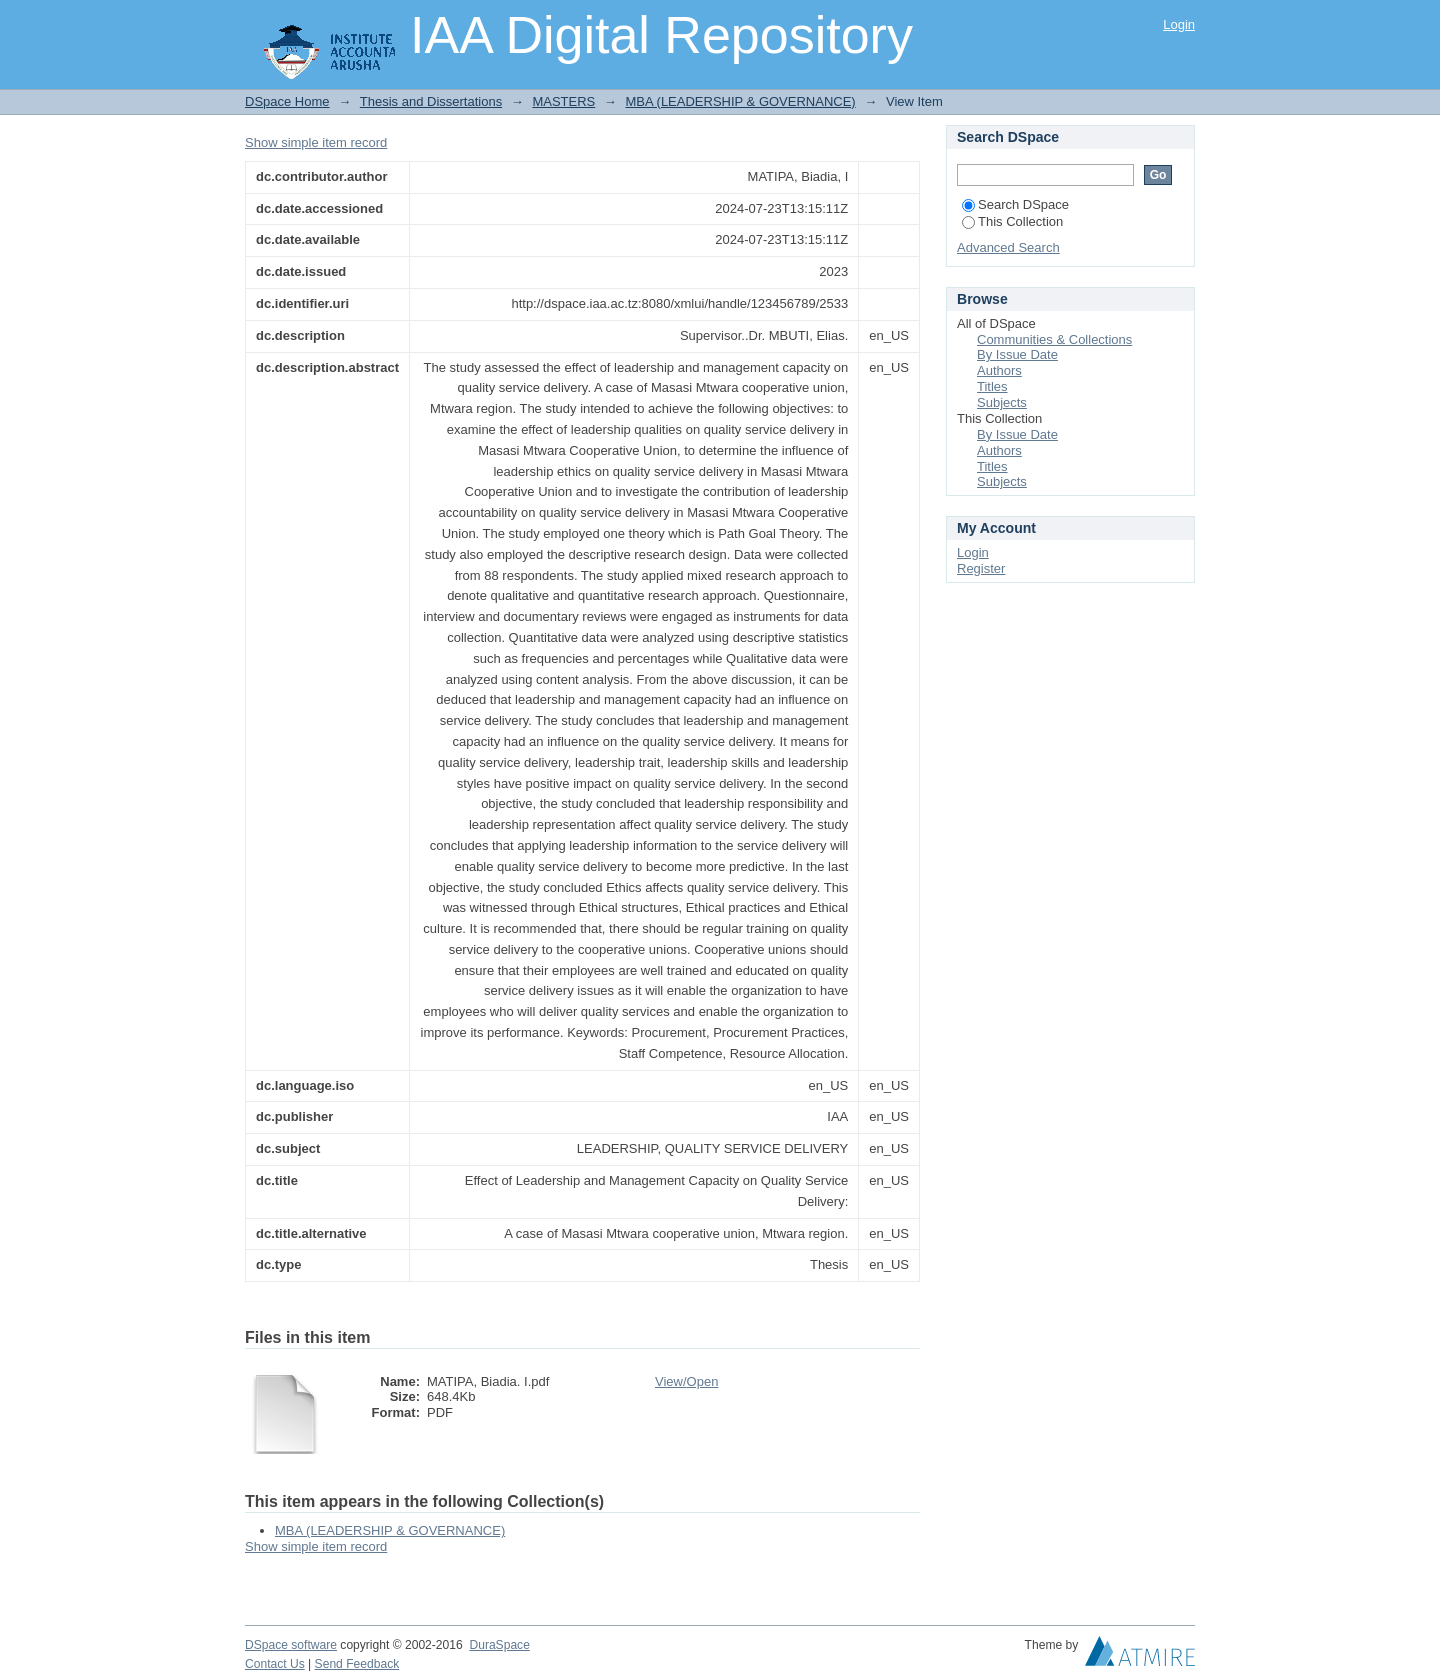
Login (1179, 24)
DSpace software (291, 1645)
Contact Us (275, 1664)
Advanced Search (1008, 247)
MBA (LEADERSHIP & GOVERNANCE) (740, 101)
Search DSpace (1015, 204)
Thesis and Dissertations (431, 101)
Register (981, 568)
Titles (992, 386)
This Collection (1012, 221)
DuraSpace (499, 1645)
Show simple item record (316, 142)
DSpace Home (287, 101)
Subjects (1002, 402)
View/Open (686, 1381)
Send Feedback (357, 1664)
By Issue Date (1017, 354)
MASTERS (563, 101)
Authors (999, 370)
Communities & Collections (1054, 339)
